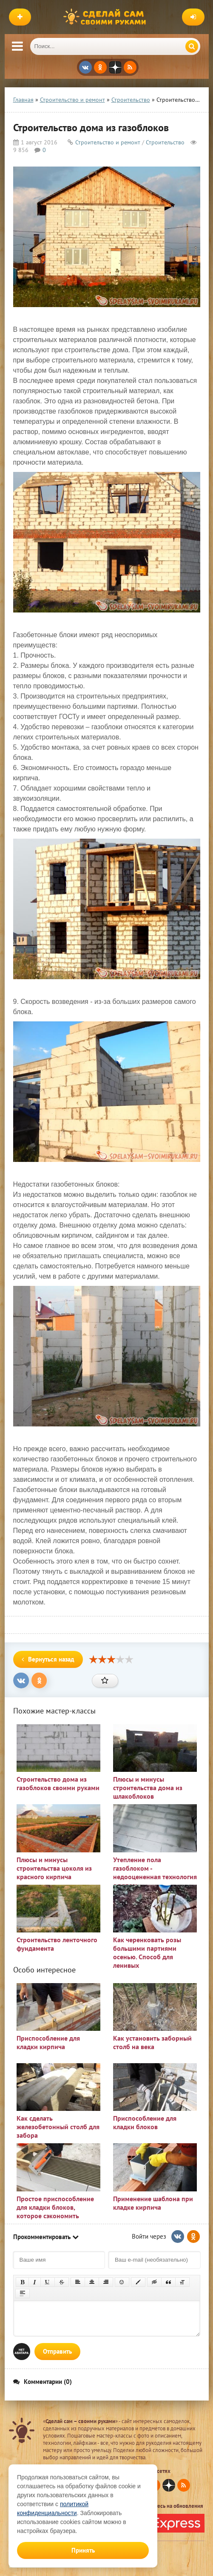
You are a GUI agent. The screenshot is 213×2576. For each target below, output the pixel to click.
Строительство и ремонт (107, 142)
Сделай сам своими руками (107, 17)
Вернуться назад (48, 1659)
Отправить (57, 2351)
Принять (83, 2550)
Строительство (165, 142)
